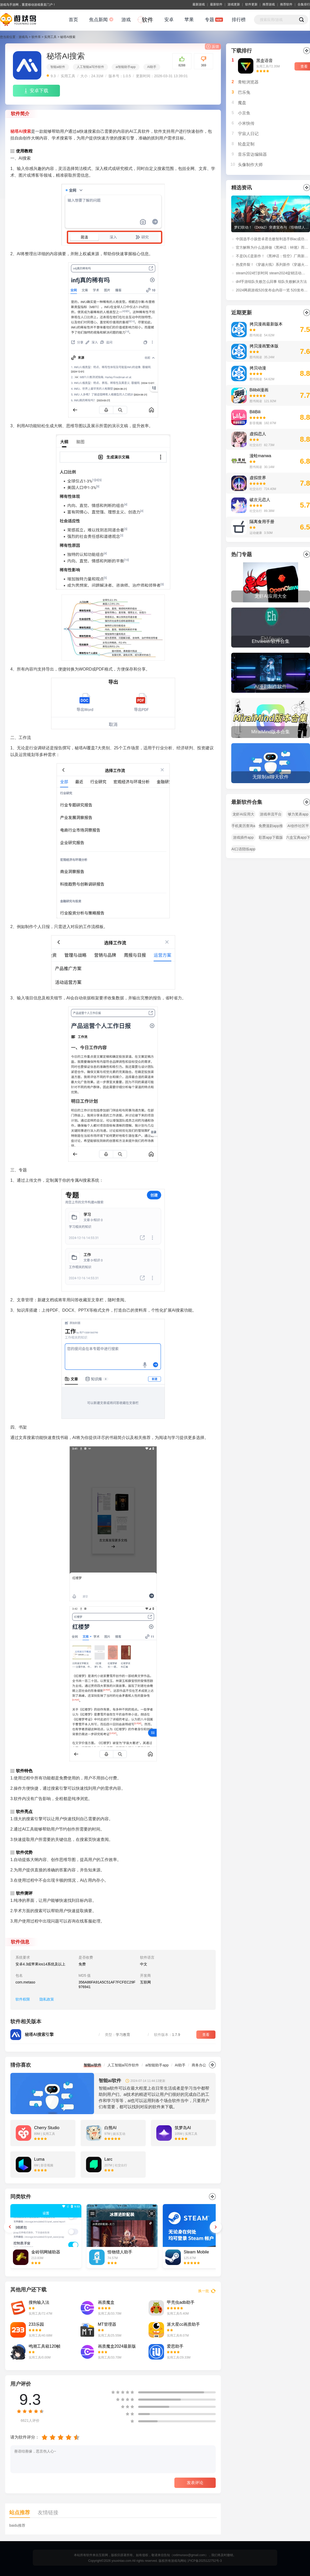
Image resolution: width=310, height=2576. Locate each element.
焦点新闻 (98, 19)
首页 (73, 19)
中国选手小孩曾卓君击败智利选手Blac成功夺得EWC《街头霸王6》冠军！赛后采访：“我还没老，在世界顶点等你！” (272, 239)
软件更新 (251, 4)
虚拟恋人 (258, 434)
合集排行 (304, 4)
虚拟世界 (258, 478)
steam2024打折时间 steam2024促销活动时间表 (272, 273)
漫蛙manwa (260, 456)
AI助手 (151, 67)
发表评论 (195, 2482)
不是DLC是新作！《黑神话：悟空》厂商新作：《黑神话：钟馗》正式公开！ (272, 256)
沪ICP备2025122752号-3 (204, 2561)
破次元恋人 (260, 499)
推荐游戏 (268, 4)
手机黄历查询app (243, 827)
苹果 (189, 19)
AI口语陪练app (243, 849)
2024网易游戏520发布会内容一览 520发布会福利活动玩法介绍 (272, 290)
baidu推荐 (17, 2525)
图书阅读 (256, 335)
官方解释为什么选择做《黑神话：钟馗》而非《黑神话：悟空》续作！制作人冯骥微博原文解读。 (272, 247)
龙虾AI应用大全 (243, 815)
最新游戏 (198, 4)
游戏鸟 (23, 37)
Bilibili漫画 (259, 390)
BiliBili (255, 412)
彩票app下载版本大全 (271, 838)
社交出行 (256, 445)
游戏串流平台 (271, 814)
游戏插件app (243, 837)
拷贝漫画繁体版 (264, 346)
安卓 (169, 19)
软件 (147, 20)
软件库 (36, 37)
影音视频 (256, 423)
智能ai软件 (57, 67)
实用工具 (50, 37)
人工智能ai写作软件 (90, 67)
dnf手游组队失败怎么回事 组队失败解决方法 (271, 281)
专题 (209, 19)
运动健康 (256, 533)
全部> (306, 554)
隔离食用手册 (262, 521)
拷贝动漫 (258, 368)
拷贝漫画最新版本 (266, 324)
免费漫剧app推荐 (271, 827)
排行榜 (239, 19)
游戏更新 (234, 4)
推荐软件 (286, 4)
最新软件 (216, 4)
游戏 (126, 19)
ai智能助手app (125, 67)
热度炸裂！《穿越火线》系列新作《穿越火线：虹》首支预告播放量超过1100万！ (272, 264)
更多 (212, 2064)
